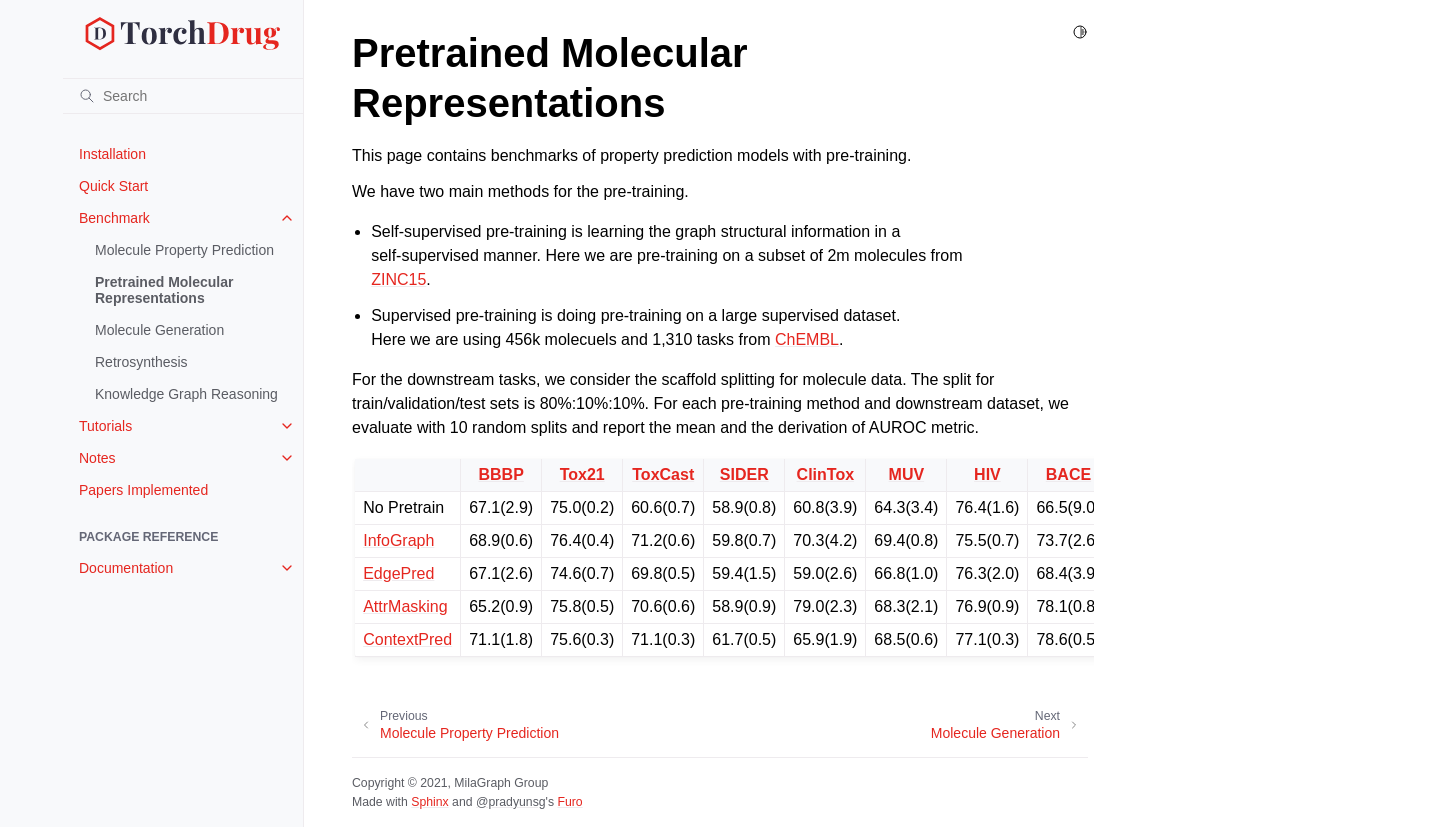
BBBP (500, 474)
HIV (987, 474)
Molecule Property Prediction (184, 250)
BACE (1068, 474)
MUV (907, 474)
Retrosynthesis (141, 362)
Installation (112, 154)
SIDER (744, 474)
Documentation (126, 568)
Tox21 (582, 474)
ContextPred (407, 639)
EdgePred (398, 573)
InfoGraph (398, 540)
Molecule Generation (159, 330)
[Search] (183, 96)
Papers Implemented (143, 490)
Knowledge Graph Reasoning (186, 394)
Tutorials (105, 426)
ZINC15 (398, 279)
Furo (569, 802)
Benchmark (114, 218)
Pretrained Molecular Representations (164, 290)
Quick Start (113, 186)
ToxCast (663, 474)
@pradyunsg (511, 802)
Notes (97, 458)
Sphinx (429, 802)
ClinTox (825, 474)
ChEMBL (807, 339)
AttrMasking (405, 606)
